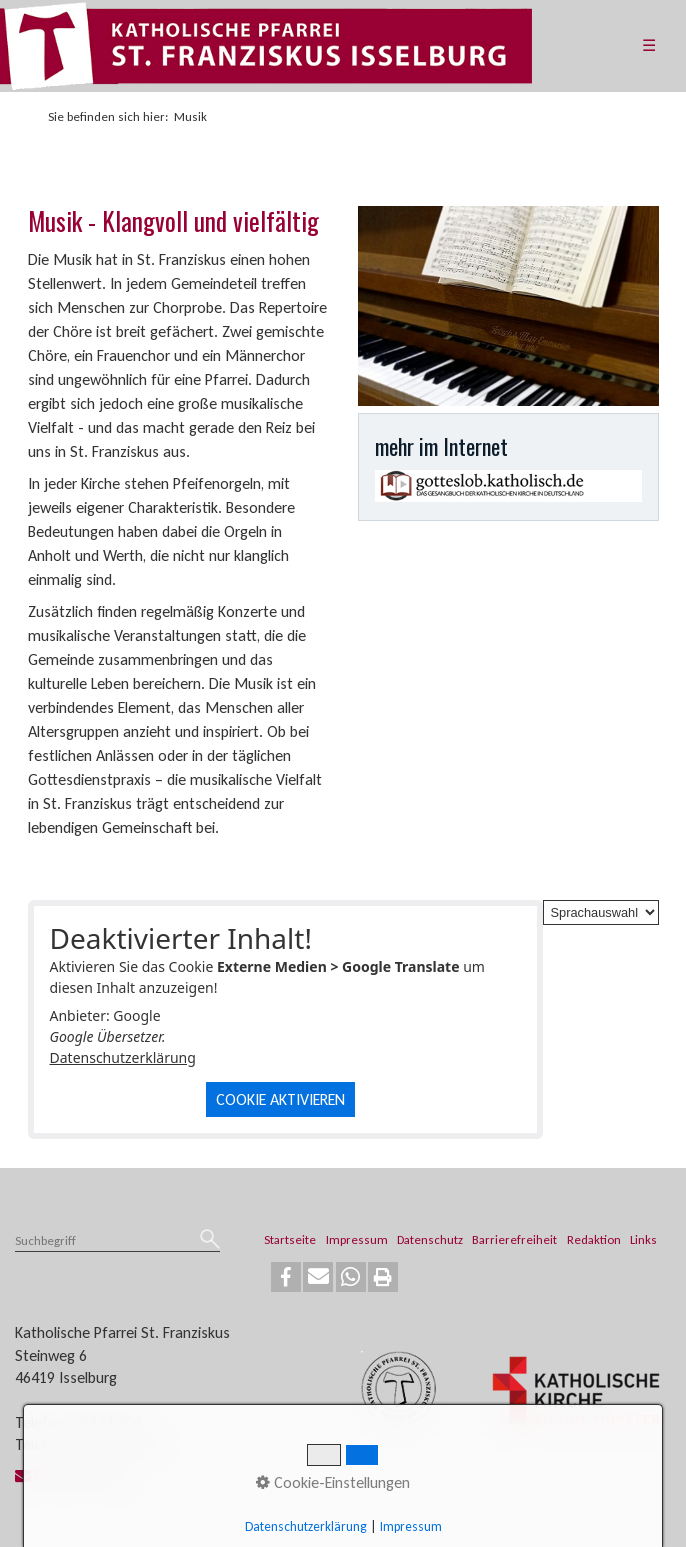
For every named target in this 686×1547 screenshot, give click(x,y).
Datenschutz (430, 1239)
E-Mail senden (71, 1475)
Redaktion (594, 1239)
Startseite (290, 1239)
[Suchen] (210, 1240)
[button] (286, 1277)
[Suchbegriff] (117, 1242)
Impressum (357, 1239)
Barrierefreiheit (514, 1239)
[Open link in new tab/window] (508, 486)
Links (643, 1239)
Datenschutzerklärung (123, 1057)
